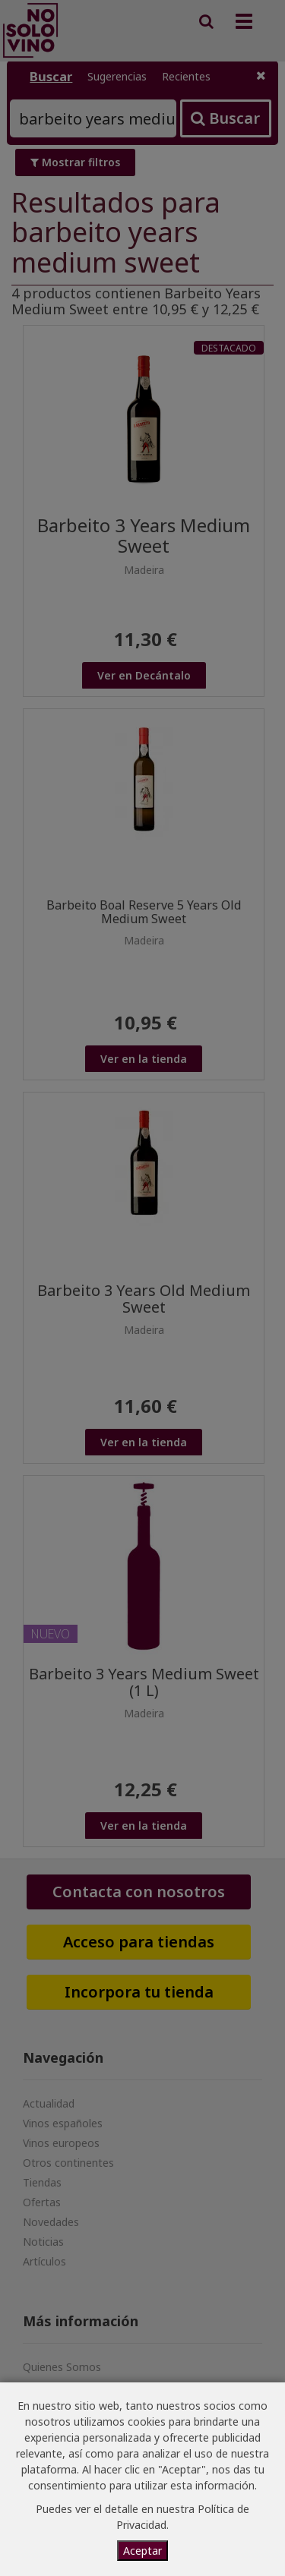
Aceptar (142, 2550)
